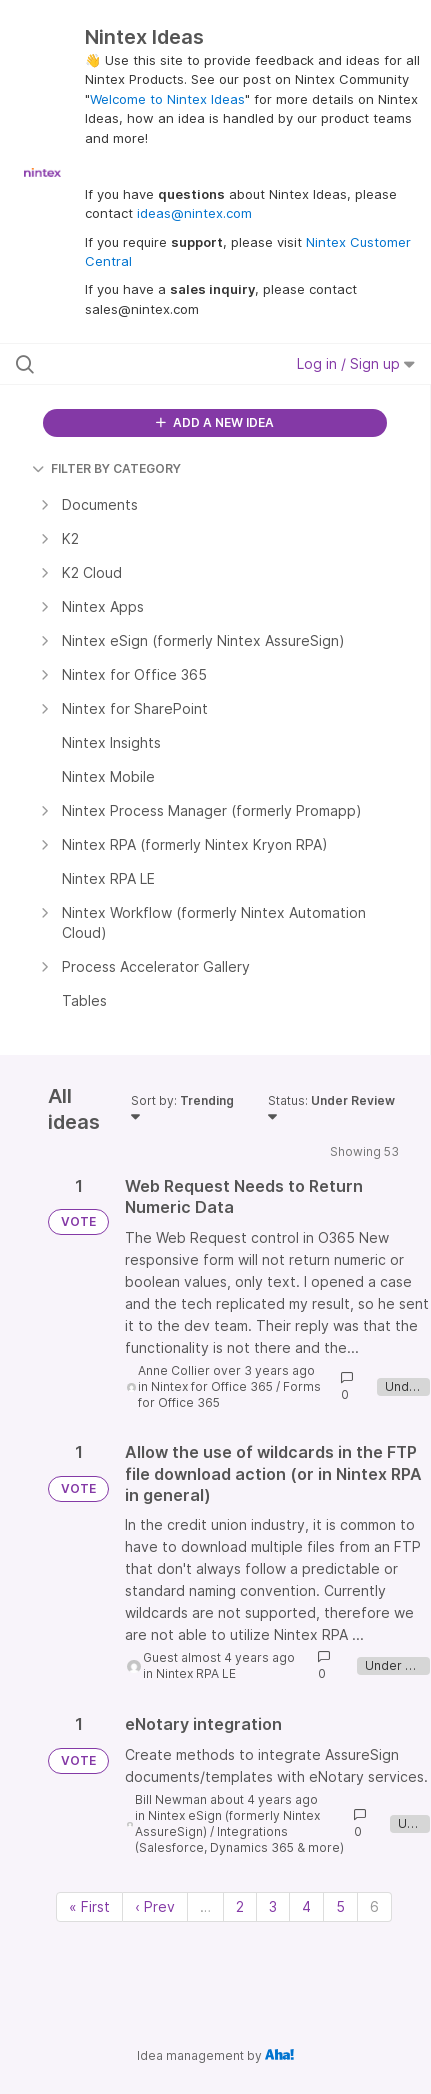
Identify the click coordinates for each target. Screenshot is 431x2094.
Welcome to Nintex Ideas (167, 99)
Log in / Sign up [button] (356, 363)
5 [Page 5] (340, 1906)
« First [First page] (89, 1906)
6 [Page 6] (374, 1906)
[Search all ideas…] (133, 364)
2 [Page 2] (240, 1906)
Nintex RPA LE (196, 1673)
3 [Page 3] (273, 1906)
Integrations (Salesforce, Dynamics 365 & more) (239, 1839)
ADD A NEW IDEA (215, 422)
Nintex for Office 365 (212, 1386)
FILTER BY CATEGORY (106, 468)
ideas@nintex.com (194, 213)
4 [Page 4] (306, 1906)
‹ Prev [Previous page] (155, 1906)
